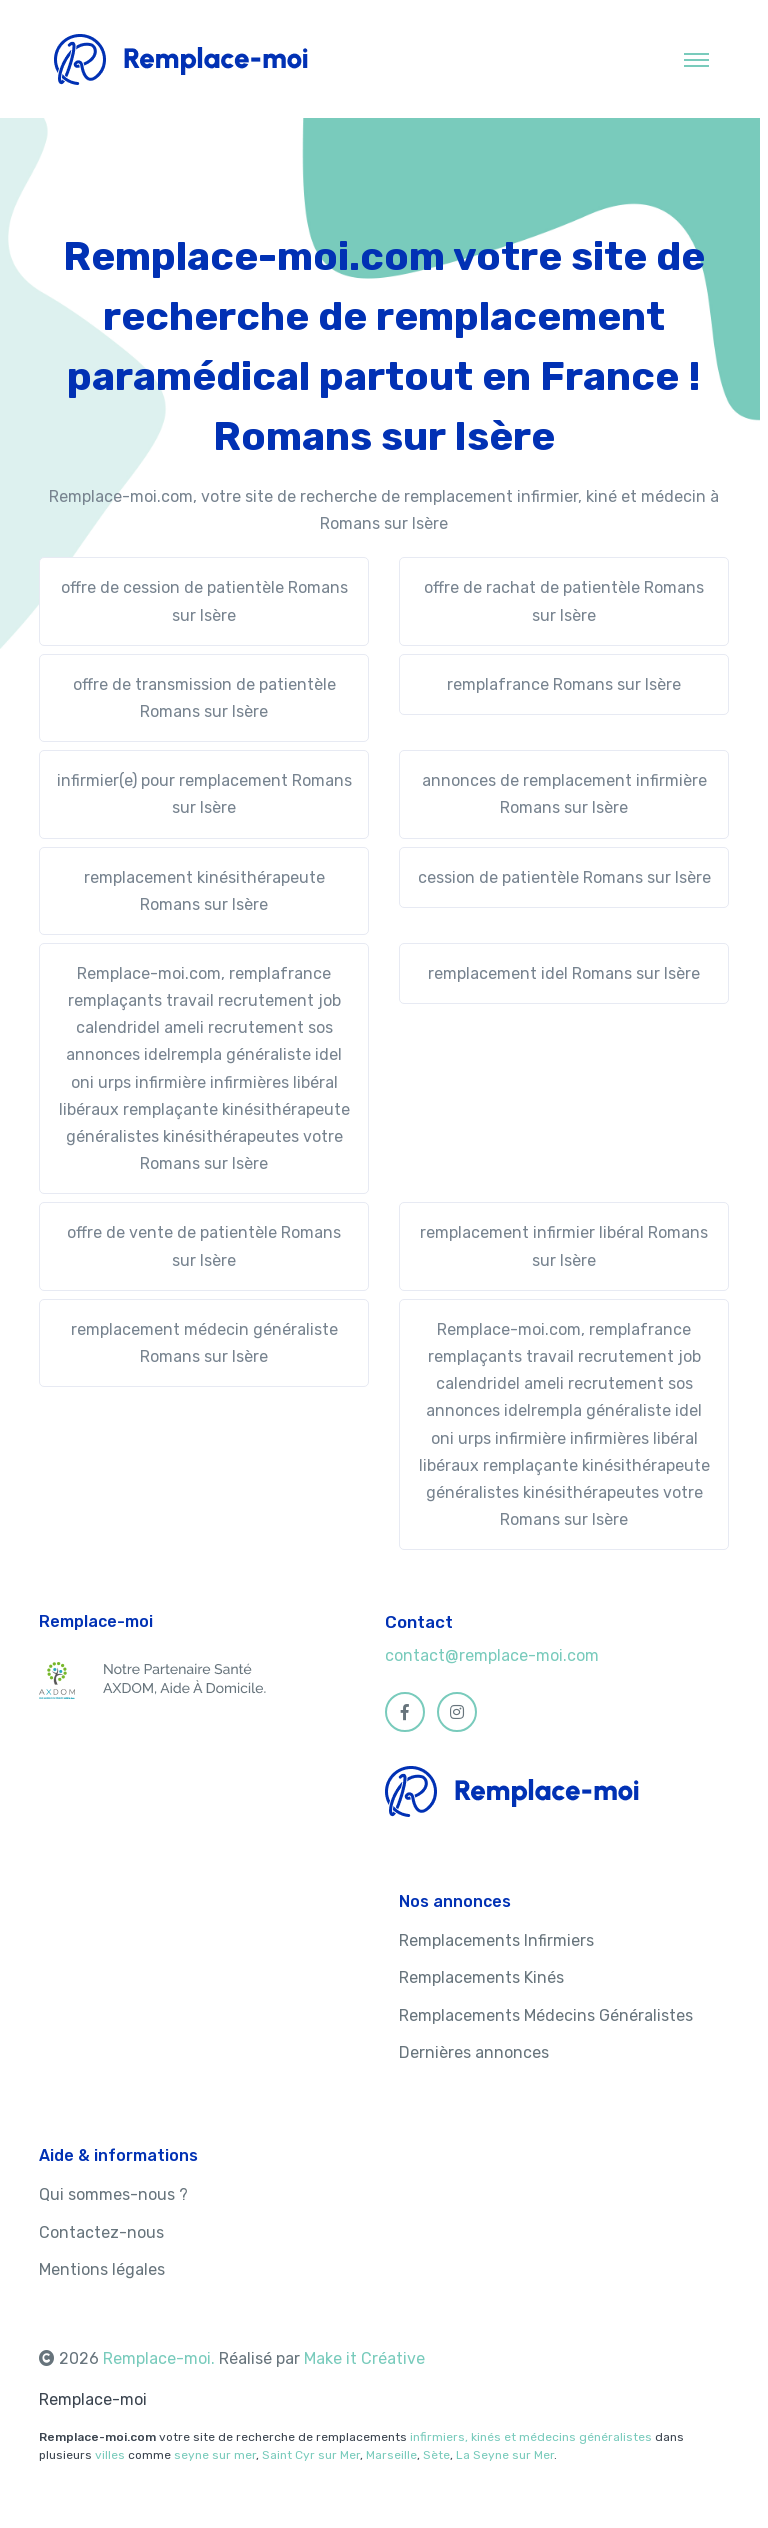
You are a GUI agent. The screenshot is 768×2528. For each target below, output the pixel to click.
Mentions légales (102, 2269)
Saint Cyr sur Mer (311, 2455)
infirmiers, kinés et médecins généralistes (531, 2437)
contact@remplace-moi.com (492, 1655)
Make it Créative (364, 2358)
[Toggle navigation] (696, 59)
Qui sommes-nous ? (113, 2194)
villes (110, 2455)
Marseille (391, 2455)
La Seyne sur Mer (505, 2455)
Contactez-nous (101, 2232)
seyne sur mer (215, 2455)
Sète (436, 2455)
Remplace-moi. (161, 2358)
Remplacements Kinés (481, 1977)
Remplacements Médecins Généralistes (546, 2015)
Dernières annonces (474, 2052)
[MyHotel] (181, 59)
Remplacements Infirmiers (496, 1940)
